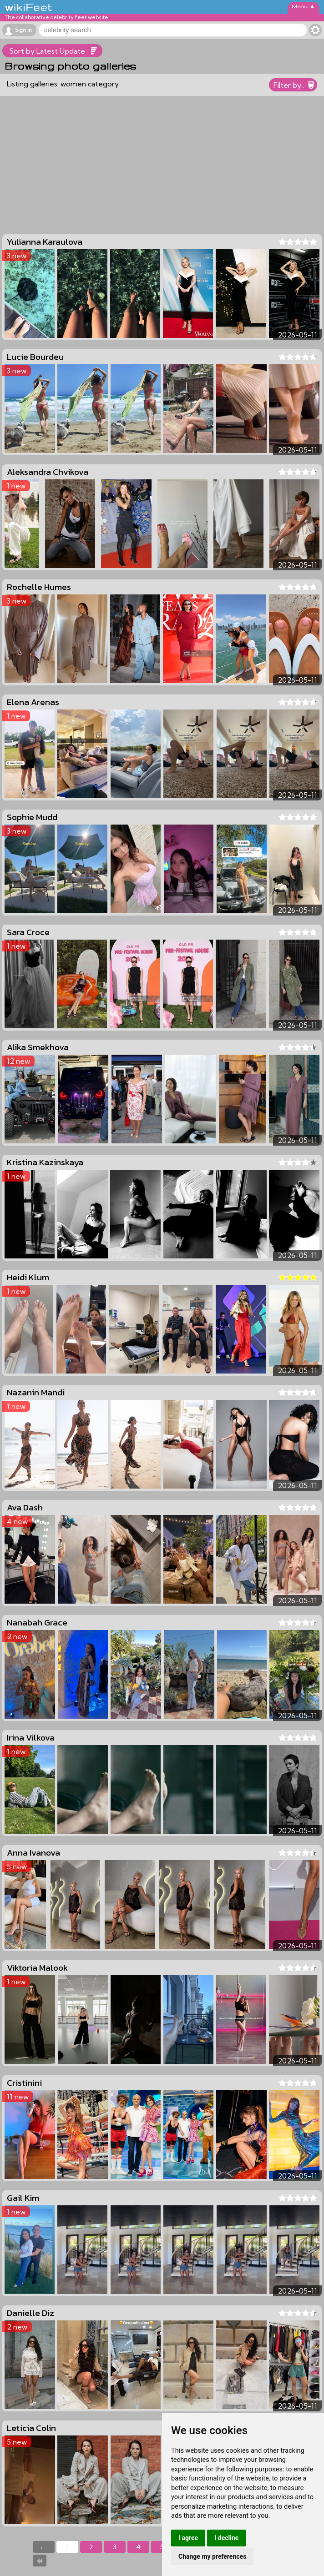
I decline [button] (226, 2537)
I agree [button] (188, 2537)
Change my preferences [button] (212, 2556)
